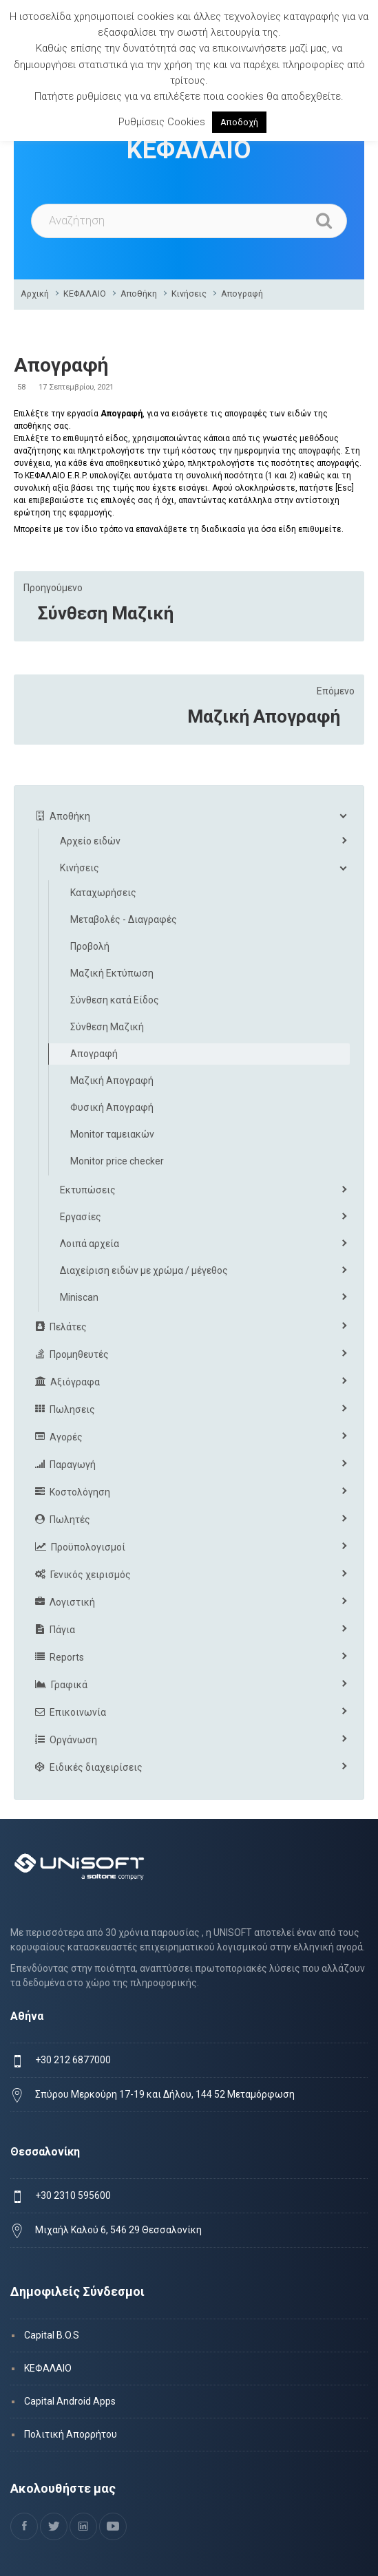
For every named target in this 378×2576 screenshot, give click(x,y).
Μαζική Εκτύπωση (112, 973)
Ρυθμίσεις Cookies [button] (161, 122)
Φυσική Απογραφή (112, 1107)
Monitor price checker (117, 1161)
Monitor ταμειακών (112, 1134)
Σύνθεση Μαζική (106, 613)
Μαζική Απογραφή (263, 716)
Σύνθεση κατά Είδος (114, 999)
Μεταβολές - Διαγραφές (123, 919)
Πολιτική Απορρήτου (70, 2434)
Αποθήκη (138, 293)
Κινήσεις (189, 293)
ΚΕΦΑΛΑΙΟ (84, 293)
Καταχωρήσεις (103, 892)
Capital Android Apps (70, 2401)
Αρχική (35, 293)
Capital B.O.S (51, 2335)
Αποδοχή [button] (239, 122)
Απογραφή (242, 293)
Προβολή (89, 946)
